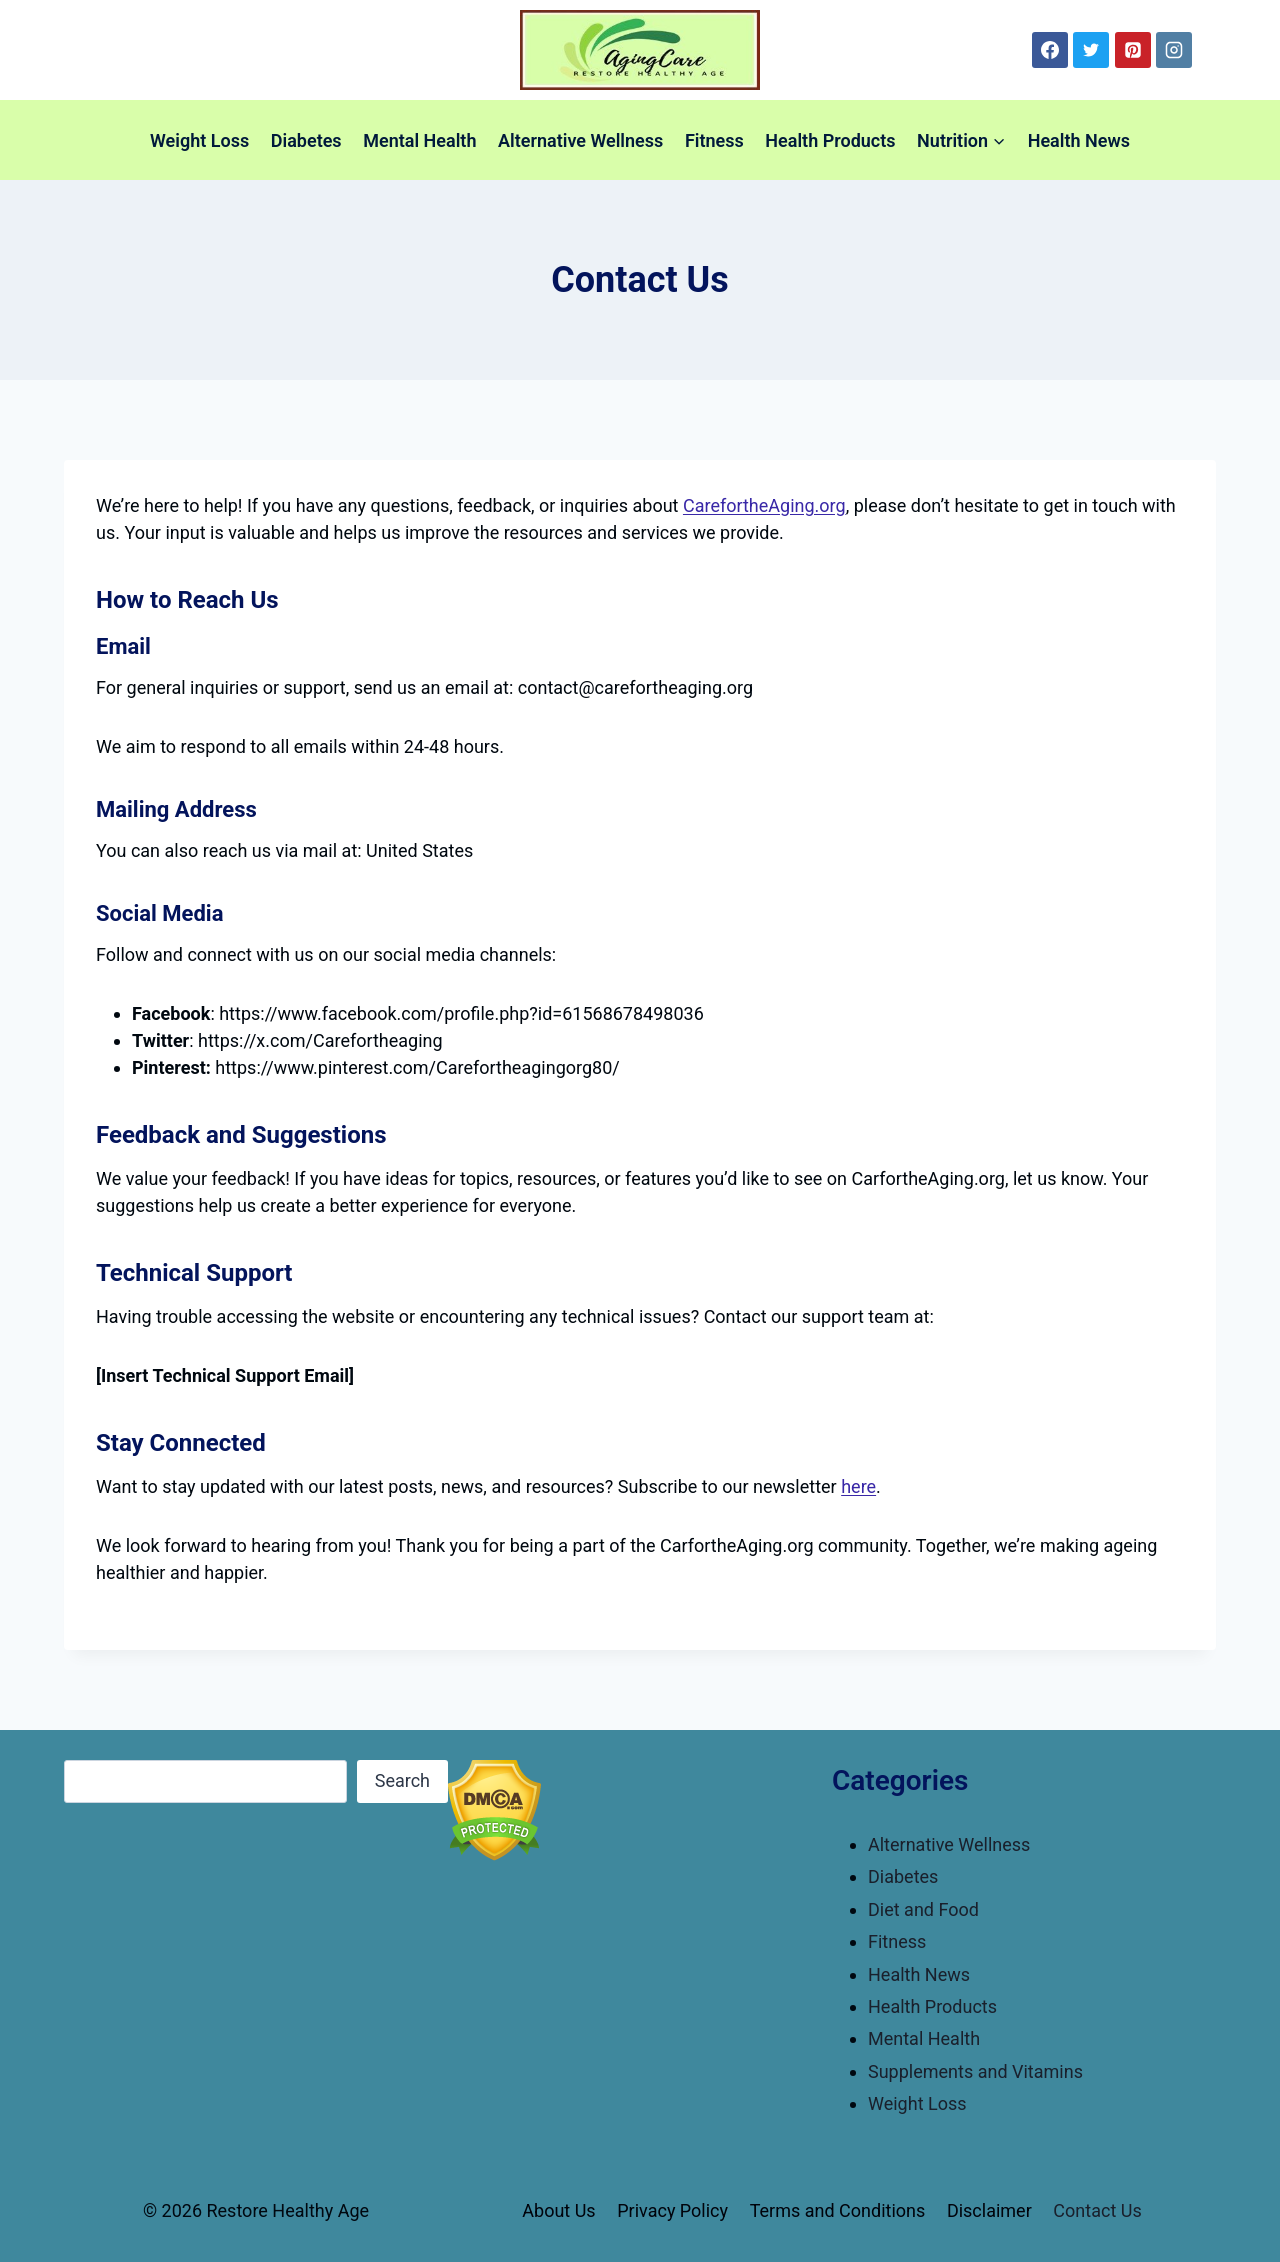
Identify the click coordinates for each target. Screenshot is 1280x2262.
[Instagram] (1174, 50)
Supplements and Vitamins (975, 2071)
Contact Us (1097, 2210)
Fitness (714, 140)
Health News (1079, 140)
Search (402, 1780)
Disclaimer (989, 2210)
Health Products (830, 140)
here (858, 1486)
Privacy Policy (672, 2210)
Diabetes (306, 140)
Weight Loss (199, 140)
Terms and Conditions (838, 2210)
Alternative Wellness (580, 140)
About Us (558, 2210)
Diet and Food (923, 1909)
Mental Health (419, 140)
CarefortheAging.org (764, 505)
